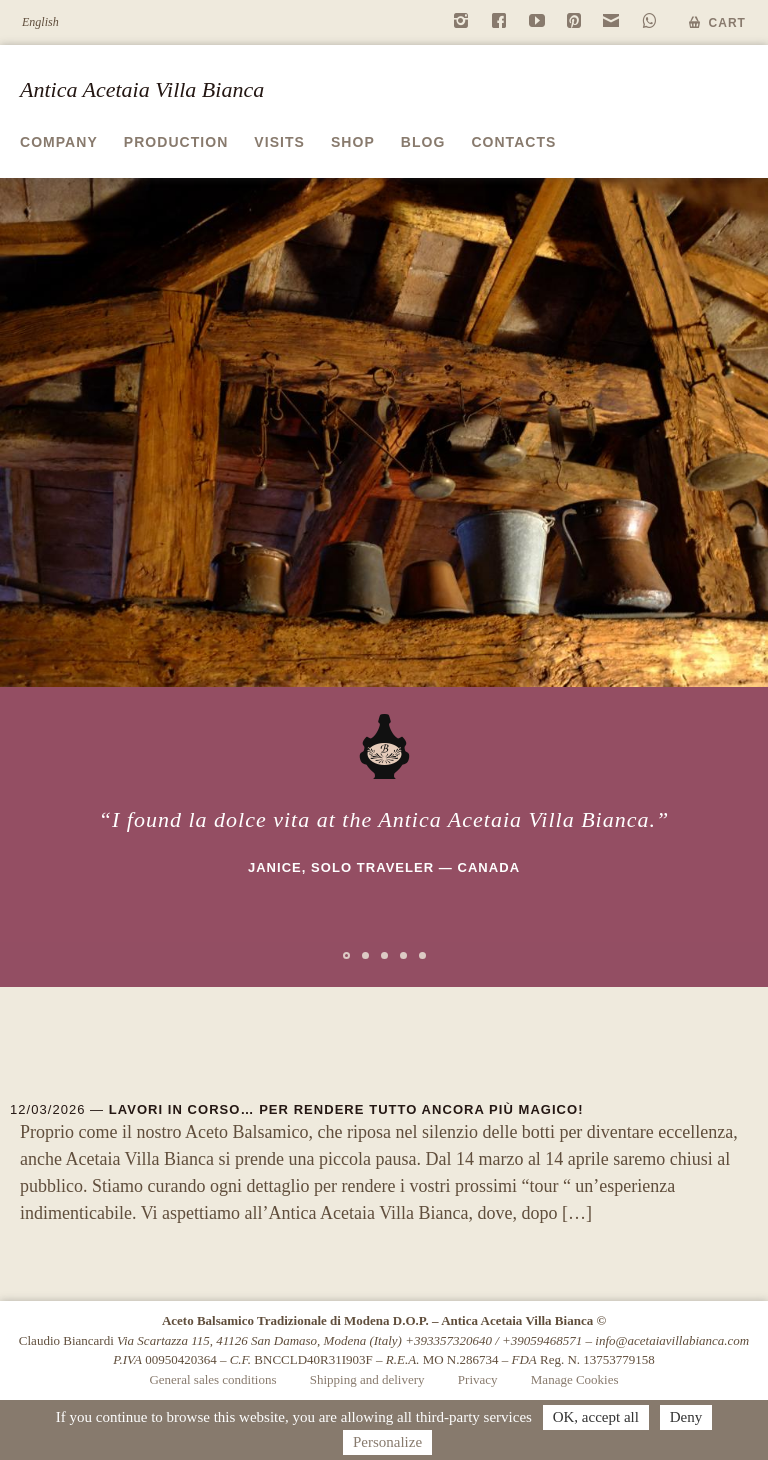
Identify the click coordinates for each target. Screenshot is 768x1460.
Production (176, 142)
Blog (423, 142)
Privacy (478, 1379)
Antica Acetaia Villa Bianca (142, 89)
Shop (353, 142)
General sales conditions (212, 1379)
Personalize (387, 1442)
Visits (279, 142)
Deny (686, 1417)
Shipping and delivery (367, 1379)
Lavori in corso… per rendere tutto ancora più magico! (346, 1109)
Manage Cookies (575, 1379)
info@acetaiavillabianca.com (672, 1340)
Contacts (513, 142)
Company (59, 142)
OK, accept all (596, 1417)
